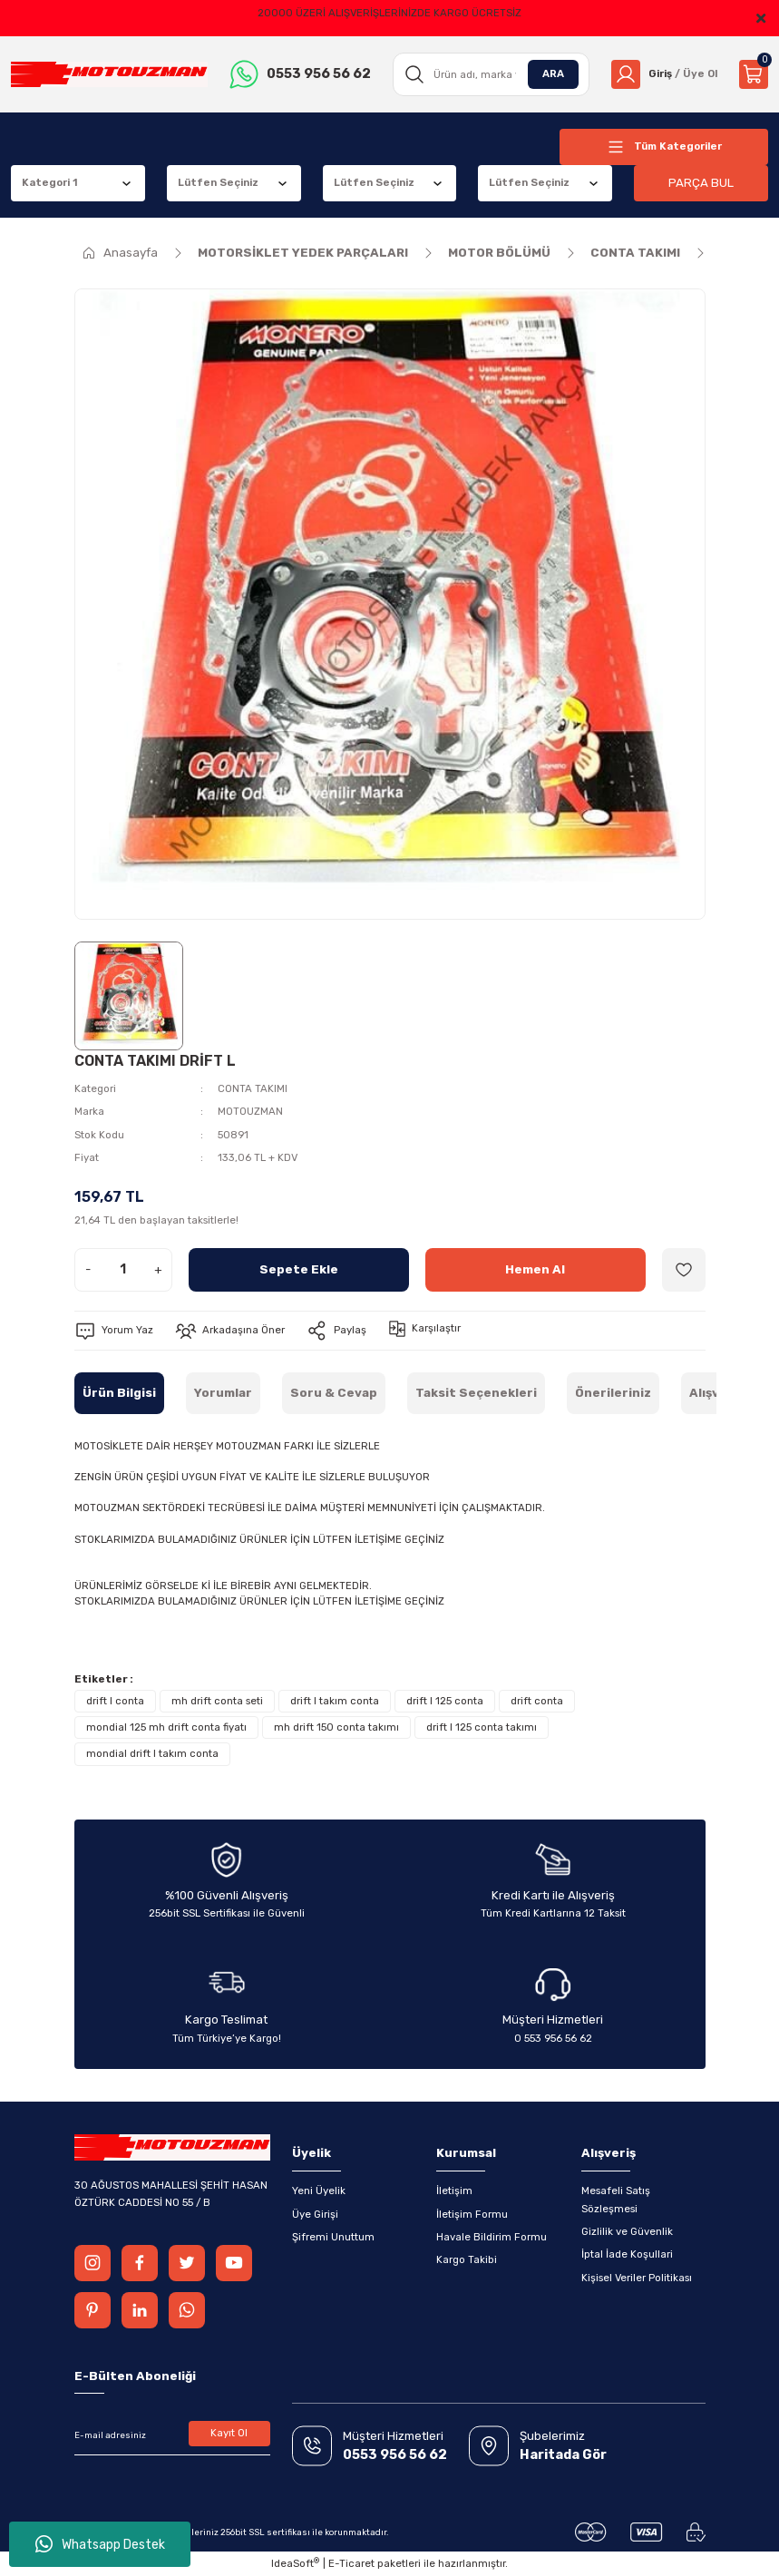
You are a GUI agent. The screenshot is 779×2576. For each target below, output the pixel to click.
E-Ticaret (351, 2563)
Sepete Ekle (298, 1269)
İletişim (454, 2190)
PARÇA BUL (701, 183)
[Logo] (109, 75)
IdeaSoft (295, 2563)
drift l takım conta (334, 1700)
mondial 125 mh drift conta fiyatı (166, 1727)
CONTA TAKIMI (252, 1088)
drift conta (537, 1700)
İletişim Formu (472, 2214)
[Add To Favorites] (684, 1270)
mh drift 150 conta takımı (336, 1727)
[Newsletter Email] (172, 2435)
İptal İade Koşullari (627, 2254)
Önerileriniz (613, 1393)
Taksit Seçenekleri (476, 1393)
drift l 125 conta (444, 1700)
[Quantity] (123, 1270)
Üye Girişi (315, 2214)
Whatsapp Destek (100, 2544)
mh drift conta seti (217, 1700)
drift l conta (115, 1700)
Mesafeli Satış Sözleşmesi (615, 2199)
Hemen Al (535, 1269)
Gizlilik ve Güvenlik (627, 2231)
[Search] (491, 74)
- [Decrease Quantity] (88, 1269)
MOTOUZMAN (250, 1111)
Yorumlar (223, 1393)
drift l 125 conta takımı (481, 1727)
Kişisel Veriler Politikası (636, 2277)
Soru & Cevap (333, 1393)
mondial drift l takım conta (152, 1753)
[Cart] (753, 74)
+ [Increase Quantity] (158, 1269)
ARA (553, 73)
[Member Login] (664, 74)
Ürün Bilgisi (119, 1393)
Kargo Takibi (466, 2259)
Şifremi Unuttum (333, 2236)
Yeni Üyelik (319, 2190)
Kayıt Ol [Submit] (229, 2432)
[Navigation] (664, 147)
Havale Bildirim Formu (491, 2236)
